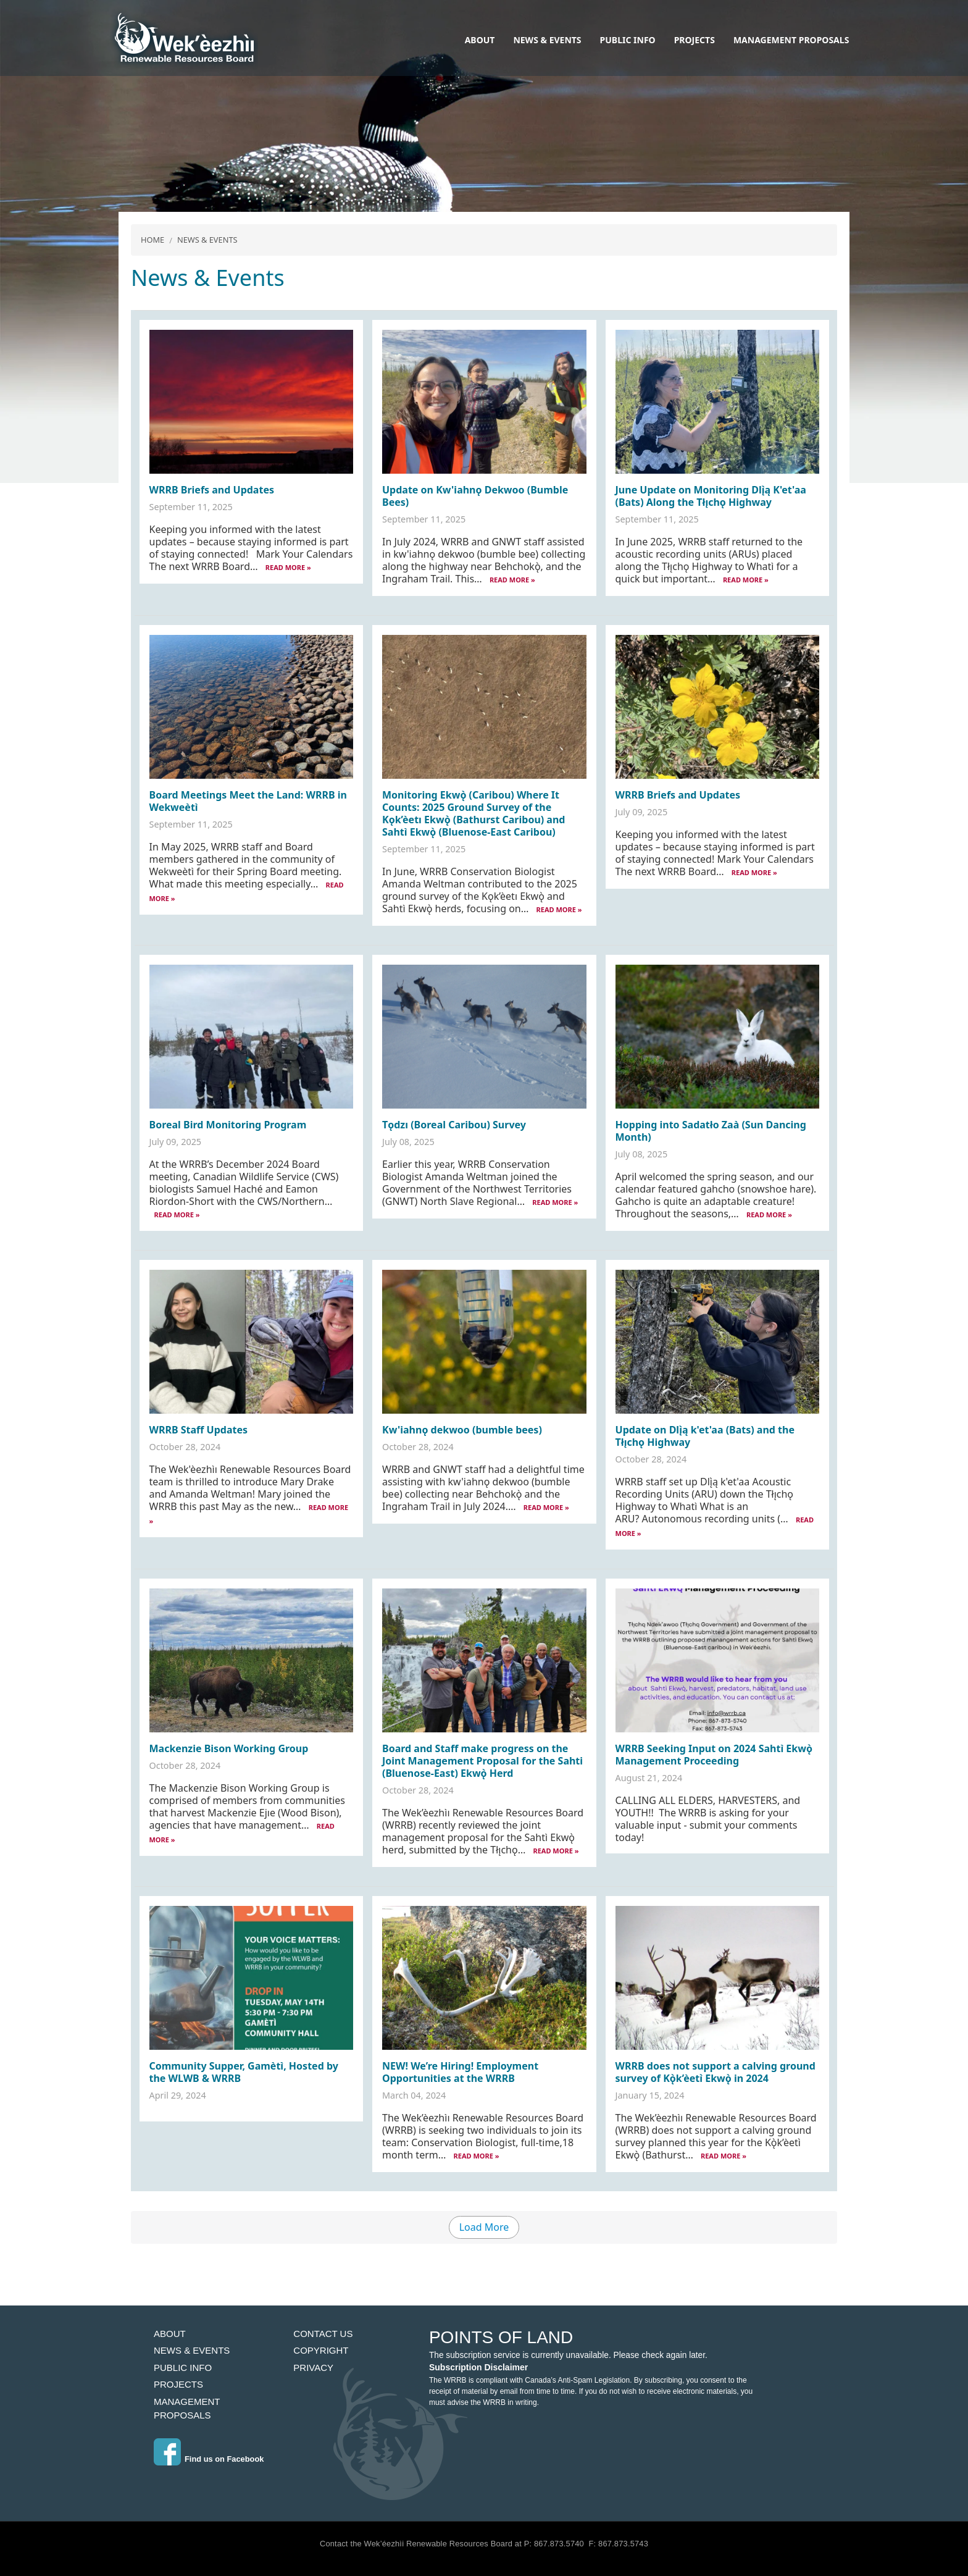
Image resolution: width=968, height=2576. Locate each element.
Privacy (313, 2367)
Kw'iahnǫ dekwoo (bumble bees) (462, 1430)
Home (152, 239)
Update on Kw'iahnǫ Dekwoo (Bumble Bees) (475, 496)
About (480, 40)
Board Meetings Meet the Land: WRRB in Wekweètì (248, 801)
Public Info (628, 40)
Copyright (320, 2350)
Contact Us (323, 2333)
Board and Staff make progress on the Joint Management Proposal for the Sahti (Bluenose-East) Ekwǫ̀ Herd (482, 1761)
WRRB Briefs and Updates (211, 490)
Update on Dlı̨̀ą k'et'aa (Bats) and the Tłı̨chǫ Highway (705, 1436)
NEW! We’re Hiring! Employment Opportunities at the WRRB (460, 2072)
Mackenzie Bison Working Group (229, 1748)
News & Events (547, 40)
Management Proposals (791, 40)
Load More (484, 2227)
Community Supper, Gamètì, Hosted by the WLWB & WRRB (243, 2072)
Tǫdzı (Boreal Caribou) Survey (454, 1124)
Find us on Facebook (224, 2459)
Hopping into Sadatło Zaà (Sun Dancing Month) (710, 1131)
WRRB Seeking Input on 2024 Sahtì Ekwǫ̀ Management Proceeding (713, 1755)
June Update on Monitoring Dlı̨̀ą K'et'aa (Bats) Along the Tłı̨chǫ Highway (710, 496)
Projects (694, 40)
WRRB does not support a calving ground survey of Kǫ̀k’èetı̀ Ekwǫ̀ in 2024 (715, 2072)
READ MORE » (288, 567)
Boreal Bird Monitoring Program (228, 1124)
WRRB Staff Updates (198, 1430)
